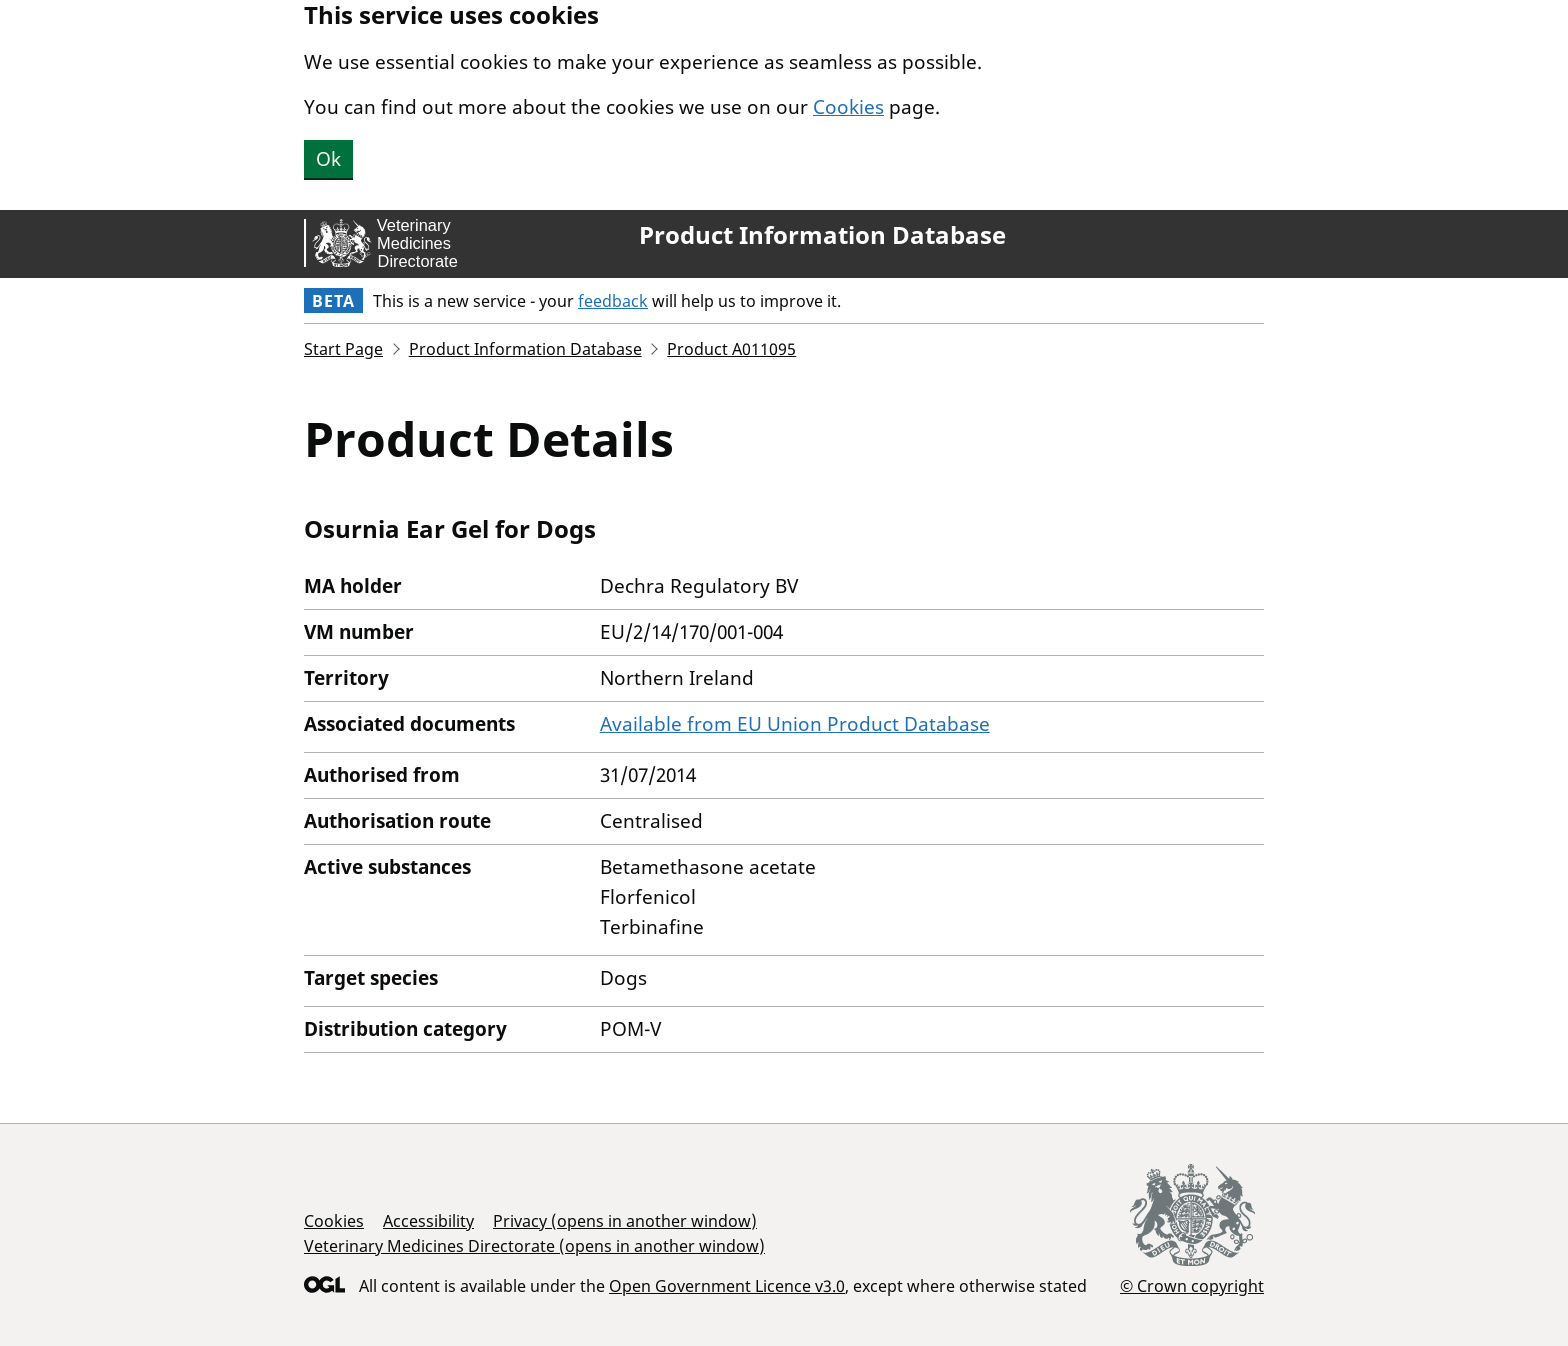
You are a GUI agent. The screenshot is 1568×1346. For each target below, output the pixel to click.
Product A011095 (731, 349)
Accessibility (428, 1221)
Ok (328, 159)
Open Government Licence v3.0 (727, 1286)
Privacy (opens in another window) (625, 1221)
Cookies (848, 107)
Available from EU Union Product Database (795, 724)
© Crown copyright (1192, 1285)
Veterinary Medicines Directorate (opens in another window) (534, 1246)
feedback (613, 301)
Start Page (343, 349)
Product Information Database (822, 235)
